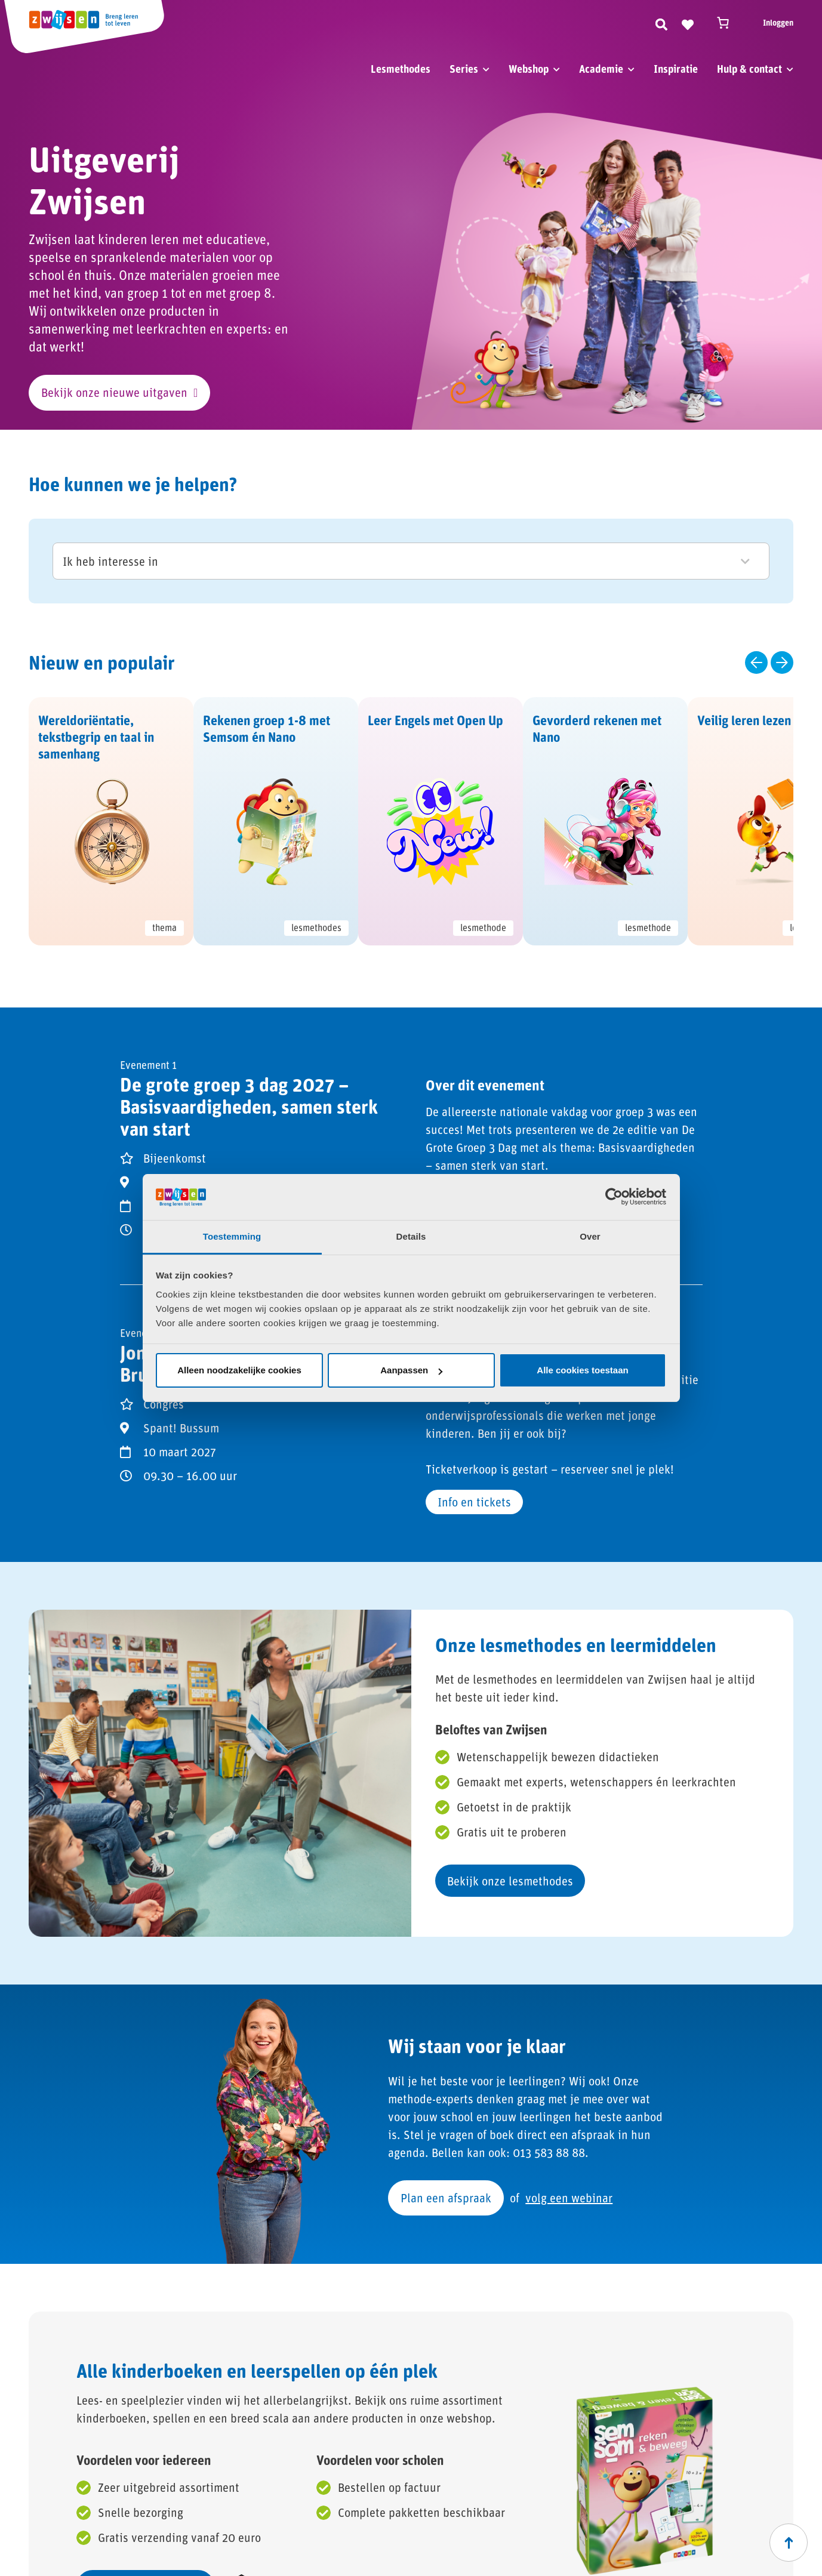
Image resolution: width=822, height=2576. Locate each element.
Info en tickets (474, 1501)
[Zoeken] (661, 23)
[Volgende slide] (782, 662)
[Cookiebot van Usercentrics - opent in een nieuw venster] (614, 1197)
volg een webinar (568, 2197)
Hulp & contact (749, 68)
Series (464, 68)
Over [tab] (590, 1236)
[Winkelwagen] (728, 23)
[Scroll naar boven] (788, 2542)
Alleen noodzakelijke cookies (239, 1370)
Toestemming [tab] (232, 1236)
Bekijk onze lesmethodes (510, 1880)
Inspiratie (676, 68)
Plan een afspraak (446, 2197)
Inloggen (778, 22)
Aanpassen (411, 1370)
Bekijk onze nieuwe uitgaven (114, 392)
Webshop (529, 68)
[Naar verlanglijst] (688, 23)
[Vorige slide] (756, 662)
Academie (601, 68)
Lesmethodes (400, 68)
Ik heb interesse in (406, 561)
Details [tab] (411, 1236)
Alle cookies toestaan (582, 1370)
